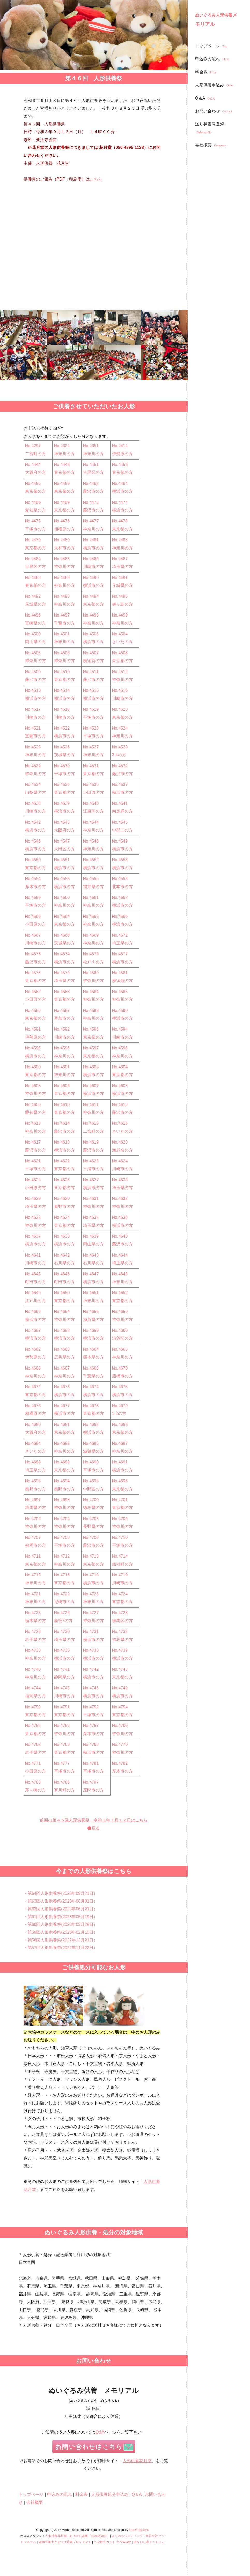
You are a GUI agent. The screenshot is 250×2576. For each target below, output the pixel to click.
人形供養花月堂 (137, 2461)
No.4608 (120, 1086)
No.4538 (33, 803)
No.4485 (62, 559)
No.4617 (33, 1142)
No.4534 (33, 784)
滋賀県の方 (93, 1319)
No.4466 (33, 502)
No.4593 (91, 1029)
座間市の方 (93, 1790)
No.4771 (33, 1763)
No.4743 (120, 1669)
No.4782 (120, 1763)
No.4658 (62, 1330)
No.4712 (62, 1556)
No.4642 (62, 1255)
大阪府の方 (35, 472)
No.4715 (33, 1575)
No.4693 (33, 1481)
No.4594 (120, 1029)
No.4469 (62, 502)
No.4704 (62, 1518)
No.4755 (33, 1725)
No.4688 (33, 1462)
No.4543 (62, 822)
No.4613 (33, 1123)
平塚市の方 (35, 529)
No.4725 (33, 1613)
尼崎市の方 (64, 1601)
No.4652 (120, 1292)
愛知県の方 (35, 510)
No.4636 (120, 1217)
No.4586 (33, 1010)
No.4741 (62, 1669)
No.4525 (33, 747)
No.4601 (62, 1067)
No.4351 (91, 446)
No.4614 (62, 1123)
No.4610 (62, 1104)
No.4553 (120, 860)
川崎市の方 (93, 566)
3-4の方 (119, 755)
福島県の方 (122, 1639)
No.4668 (91, 1368)
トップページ (212, 46)
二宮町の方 (35, 454)
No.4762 (33, 1744)
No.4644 (120, 1255)
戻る (96, 1828)
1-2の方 (119, 1413)
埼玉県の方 (122, 566)
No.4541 (120, 803)
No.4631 (91, 1198)
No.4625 (33, 1180)
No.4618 (62, 1142)
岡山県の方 (35, 642)
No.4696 (120, 1481)
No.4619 (91, 1142)
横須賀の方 (93, 660)
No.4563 (33, 916)
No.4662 (33, 1349)
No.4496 (33, 615)
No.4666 (33, 1368)
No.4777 (62, 1763)
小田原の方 (93, 792)
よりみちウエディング (127, 2536)
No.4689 (62, 1462)
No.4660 (120, 1330)
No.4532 (120, 766)
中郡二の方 (122, 830)
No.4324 (62, 446)
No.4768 (91, 1744)
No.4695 (91, 1481)
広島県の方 (64, 1357)
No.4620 (120, 1142)
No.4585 (120, 991)
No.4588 (91, 1010)
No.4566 (120, 916)
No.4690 (91, 1462)
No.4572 (120, 935)
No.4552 (91, 860)
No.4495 (120, 596)
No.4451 (91, 464)
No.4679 (120, 1405)
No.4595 (33, 1048)
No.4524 (120, 728)
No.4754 (120, 1707)
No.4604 (120, 1067)
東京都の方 (64, 472)
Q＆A (205, 98)
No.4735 (62, 1650)
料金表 (206, 72)
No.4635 (91, 1217)
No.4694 (62, 1481)
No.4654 (62, 1311)
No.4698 (62, 1500)
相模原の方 (64, 529)
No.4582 (33, 991)
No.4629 (33, 1198)
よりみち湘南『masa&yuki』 (89, 2536)
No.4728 (120, 1613)
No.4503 (91, 634)
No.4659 (91, 1330)
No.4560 (62, 897)
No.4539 (62, 803)
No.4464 (120, 483)
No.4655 (91, 1311)
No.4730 (62, 1631)
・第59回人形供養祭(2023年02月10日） (61, 1932)
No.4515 (91, 690)
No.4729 (33, 1631)
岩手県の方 (35, 1639)
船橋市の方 (122, 1376)
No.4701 (120, 1500)
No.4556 (91, 878)
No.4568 (62, 935)
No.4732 (120, 1631)
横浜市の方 (122, 491)
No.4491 (120, 577)
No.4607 (91, 1086)
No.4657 (33, 1330)
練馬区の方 (122, 1620)
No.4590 (120, 1010)
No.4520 (120, 709)
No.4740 (33, 1669)
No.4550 (33, 860)
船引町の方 (122, 1564)
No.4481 (91, 540)
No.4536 (91, 784)
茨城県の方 (122, 585)
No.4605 (33, 1086)
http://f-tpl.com (139, 2530)
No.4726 (62, 1613)
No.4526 (62, 747)
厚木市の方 (35, 886)
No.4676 (33, 1405)
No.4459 (62, 483)
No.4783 (33, 1782)
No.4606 (62, 1086)
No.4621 (33, 1161)
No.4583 (62, 991)
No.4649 (33, 1292)
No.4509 (33, 672)
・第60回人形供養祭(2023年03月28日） (61, 1924)
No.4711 (33, 1556)
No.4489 (62, 577)
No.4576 (91, 954)
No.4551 (62, 860)
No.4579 (62, 973)
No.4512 (120, 672)
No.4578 (33, 973)
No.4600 (33, 1067)
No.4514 (62, 690)
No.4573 (33, 954)
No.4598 (120, 1048)
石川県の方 (64, 1263)
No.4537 (120, 784)
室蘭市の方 (35, 736)
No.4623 (91, 1161)
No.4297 (33, 446)
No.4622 (62, 1161)
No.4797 (91, 1782)
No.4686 (91, 1443)
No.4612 (120, 1104)
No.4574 (62, 954)
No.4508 (120, 653)
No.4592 (62, 1029)
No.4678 (91, 1405)
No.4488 (33, 577)
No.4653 (33, 1311)
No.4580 (91, 973)
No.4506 (62, 653)
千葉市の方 (64, 623)
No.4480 (62, 540)
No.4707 (33, 1537)
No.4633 (33, 1217)
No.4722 (62, 1594)
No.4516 (120, 690)
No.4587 (62, 1010)
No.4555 (62, 878)
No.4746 (91, 1688)
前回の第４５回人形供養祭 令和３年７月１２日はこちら (94, 1820)
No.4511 (91, 672)
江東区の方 (93, 811)
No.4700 (91, 1500)
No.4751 (62, 1707)
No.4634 (62, 1217)
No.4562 (120, 897)
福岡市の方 (35, 1545)
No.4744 (33, 1688)
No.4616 (120, 1123)
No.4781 (91, 1763)
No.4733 (33, 1650)
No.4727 (91, 1613)
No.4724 (120, 1594)
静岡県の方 (64, 1677)
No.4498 (91, 615)
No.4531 (91, 766)
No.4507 (91, 653)
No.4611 (91, 1104)
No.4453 (120, 464)
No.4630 (62, 1198)
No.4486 (91, 559)
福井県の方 (93, 886)
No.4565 (91, 916)
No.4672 (33, 1387)
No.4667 (62, 1368)
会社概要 (211, 145)
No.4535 (62, 784)
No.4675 (120, 1387)
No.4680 (33, 1424)
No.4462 (91, 483)
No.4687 (120, 1443)
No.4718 (91, 1575)
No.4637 (33, 1236)
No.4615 (91, 1123)
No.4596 (62, 1048)
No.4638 (62, 1236)
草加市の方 (64, 1018)
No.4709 (91, 1537)
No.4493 (62, 596)
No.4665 (120, 1349)
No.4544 (91, 822)
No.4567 (33, 935)
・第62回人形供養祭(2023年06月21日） (61, 1909)
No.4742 (91, 1669)
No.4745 (62, 1688)
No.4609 (33, 1104)
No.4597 (91, 1048)
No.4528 (120, 747)
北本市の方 (122, 886)
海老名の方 (122, 1150)
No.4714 (120, 1556)
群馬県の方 (35, 1507)
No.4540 (91, 803)
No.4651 (91, 1292)
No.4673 (62, 1387)
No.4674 (91, 1387)
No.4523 (91, 728)
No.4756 (62, 1725)
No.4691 (120, 1462)
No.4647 (91, 1274)
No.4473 (91, 502)
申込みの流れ (212, 59)
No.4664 (91, 1349)
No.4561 (91, 897)
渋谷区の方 (122, 1338)
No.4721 (33, 1594)
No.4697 (33, 1500)
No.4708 (62, 1537)
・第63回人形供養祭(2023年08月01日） (61, 1901)
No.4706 (120, 1518)
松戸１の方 (93, 962)
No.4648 (120, 1274)
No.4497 (62, 615)
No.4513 (33, 690)
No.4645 (33, 1274)
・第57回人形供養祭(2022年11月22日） (61, 1948)
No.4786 (62, 1782)
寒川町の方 (64, 1790)
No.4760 (120, 1725)
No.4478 (120, 521)
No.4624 (120, 1161)
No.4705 (91, 1518)
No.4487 (120, 559)
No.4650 (62, 1292)
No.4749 (120, 1688)
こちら (96, 179)
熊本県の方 (93, 1357)
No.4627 (91, 1180)
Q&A (99, 2432)
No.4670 (120, 1368)
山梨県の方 (35, 792)
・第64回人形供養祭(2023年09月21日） (61, 1893)
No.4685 (62, 1443)
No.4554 (33, 878)
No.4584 (91, 991)
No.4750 (33, 1707)
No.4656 (120, 1311)
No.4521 (33, 728)
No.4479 (33, 540)
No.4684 (33, 1443)
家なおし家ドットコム (149, 2542)
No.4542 (33, 822)
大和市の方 (64, 548)
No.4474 (120, 502)
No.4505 (33, 653)
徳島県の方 (93, 1507)
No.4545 (120, 822)
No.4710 (120, 1537)
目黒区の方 (93, 472)
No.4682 (91, 1424)
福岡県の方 (35, 1696)
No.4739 (120, 1650)
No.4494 (91, 596)
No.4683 (120, 1424)
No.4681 (62, 1424)
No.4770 (120, 1744)
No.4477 (91, 521)
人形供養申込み (215, 85)
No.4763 (62, 1744)
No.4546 (33, 841)
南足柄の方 (122, 811)
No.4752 (91, 1707)
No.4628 (120, 1180)
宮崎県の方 (35, 623)
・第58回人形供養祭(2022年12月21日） (61, 1940)
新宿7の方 (63, 1620)
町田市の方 (35, 1282)
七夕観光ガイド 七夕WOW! (113, 2542)
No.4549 (120, 841)
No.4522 (62, 728)
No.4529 (33, 766)
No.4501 (62, 634)
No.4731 (91, 1631)
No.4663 (62, 1349)
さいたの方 (122, 642)
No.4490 (91, 577)
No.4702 (33, 1518)
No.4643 (91, 1255)
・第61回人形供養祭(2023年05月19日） (61, 1916)
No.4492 (33, 596)
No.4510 (62, 672)
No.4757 (91, 1725)
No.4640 (120, 1236)
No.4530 (62, 766)
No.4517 (33, 709)
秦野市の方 (64, 1206)
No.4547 (62, 841)
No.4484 (33, 559)
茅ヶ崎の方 (35, 1790)
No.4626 (62, 1180)
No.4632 (120, 1198)
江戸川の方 (35, 1300)
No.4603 (91, 1067)
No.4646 (62, 1274)
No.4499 (120, 615)
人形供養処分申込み (109, 2494)
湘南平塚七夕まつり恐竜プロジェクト (65, 2542)
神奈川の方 (64, 454)
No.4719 (120, 1575)
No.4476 (62, 521)
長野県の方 (93, 1526)
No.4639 (91, 1236)
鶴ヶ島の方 (122, 604)
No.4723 (91, 1594)
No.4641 (33, 1255)
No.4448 (62, 464)
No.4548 (91, 841)
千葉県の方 (93, 1376)
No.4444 (33, 464)
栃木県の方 (35, 1620)
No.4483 (120, 540)
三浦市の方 (93, 1169)
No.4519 (91, 709)
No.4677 (62, 1405)
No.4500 (33, 634)
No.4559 (33, 897)
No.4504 (120, 634)
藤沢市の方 (93, 491)
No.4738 (91, 1650)
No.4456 (33, 483)
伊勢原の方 (122, 454)
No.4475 (33, 521)
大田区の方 (64, 849)
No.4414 (120, 446)
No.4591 (33, 1029)
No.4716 (62, 1575)
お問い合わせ (214, 111)
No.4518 (62, 709)
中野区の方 (93, 1489)
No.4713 (91, 1556)
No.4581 (120, 973)
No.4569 (91, 935)
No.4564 (62, 916)
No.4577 (120, 954)
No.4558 (120, 878)
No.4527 (91, 747)
